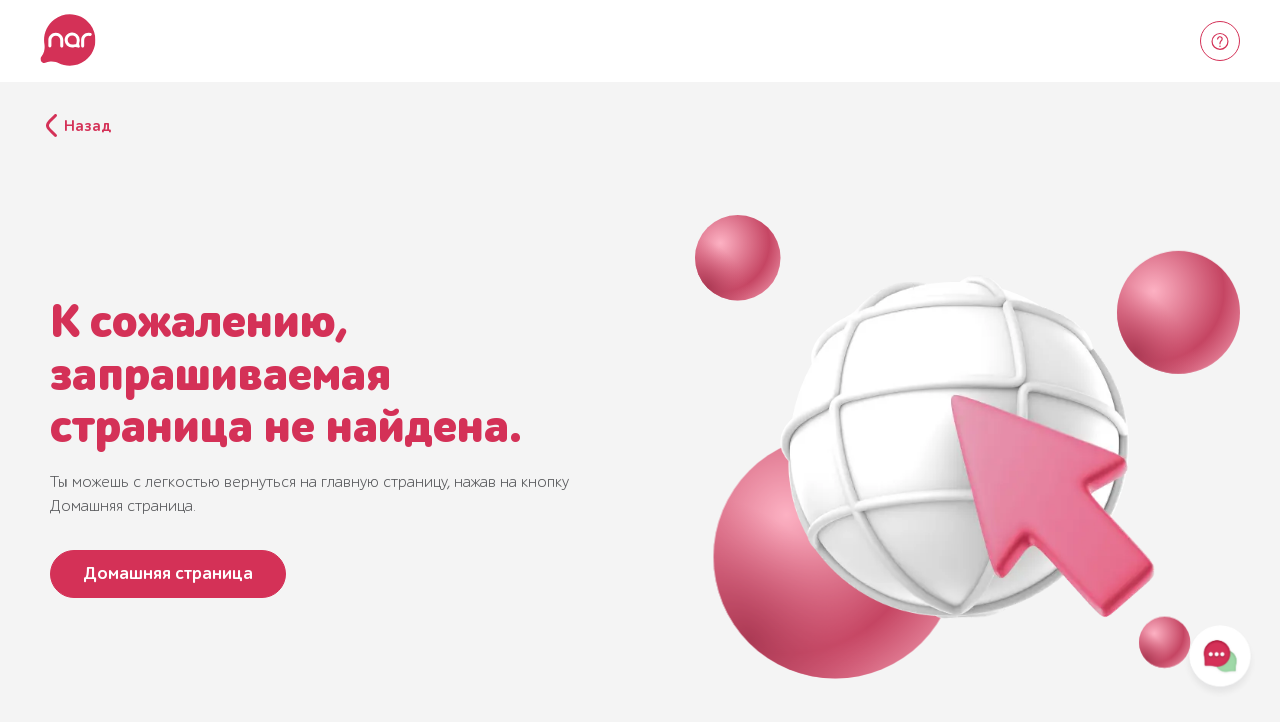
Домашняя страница (168, 573)
